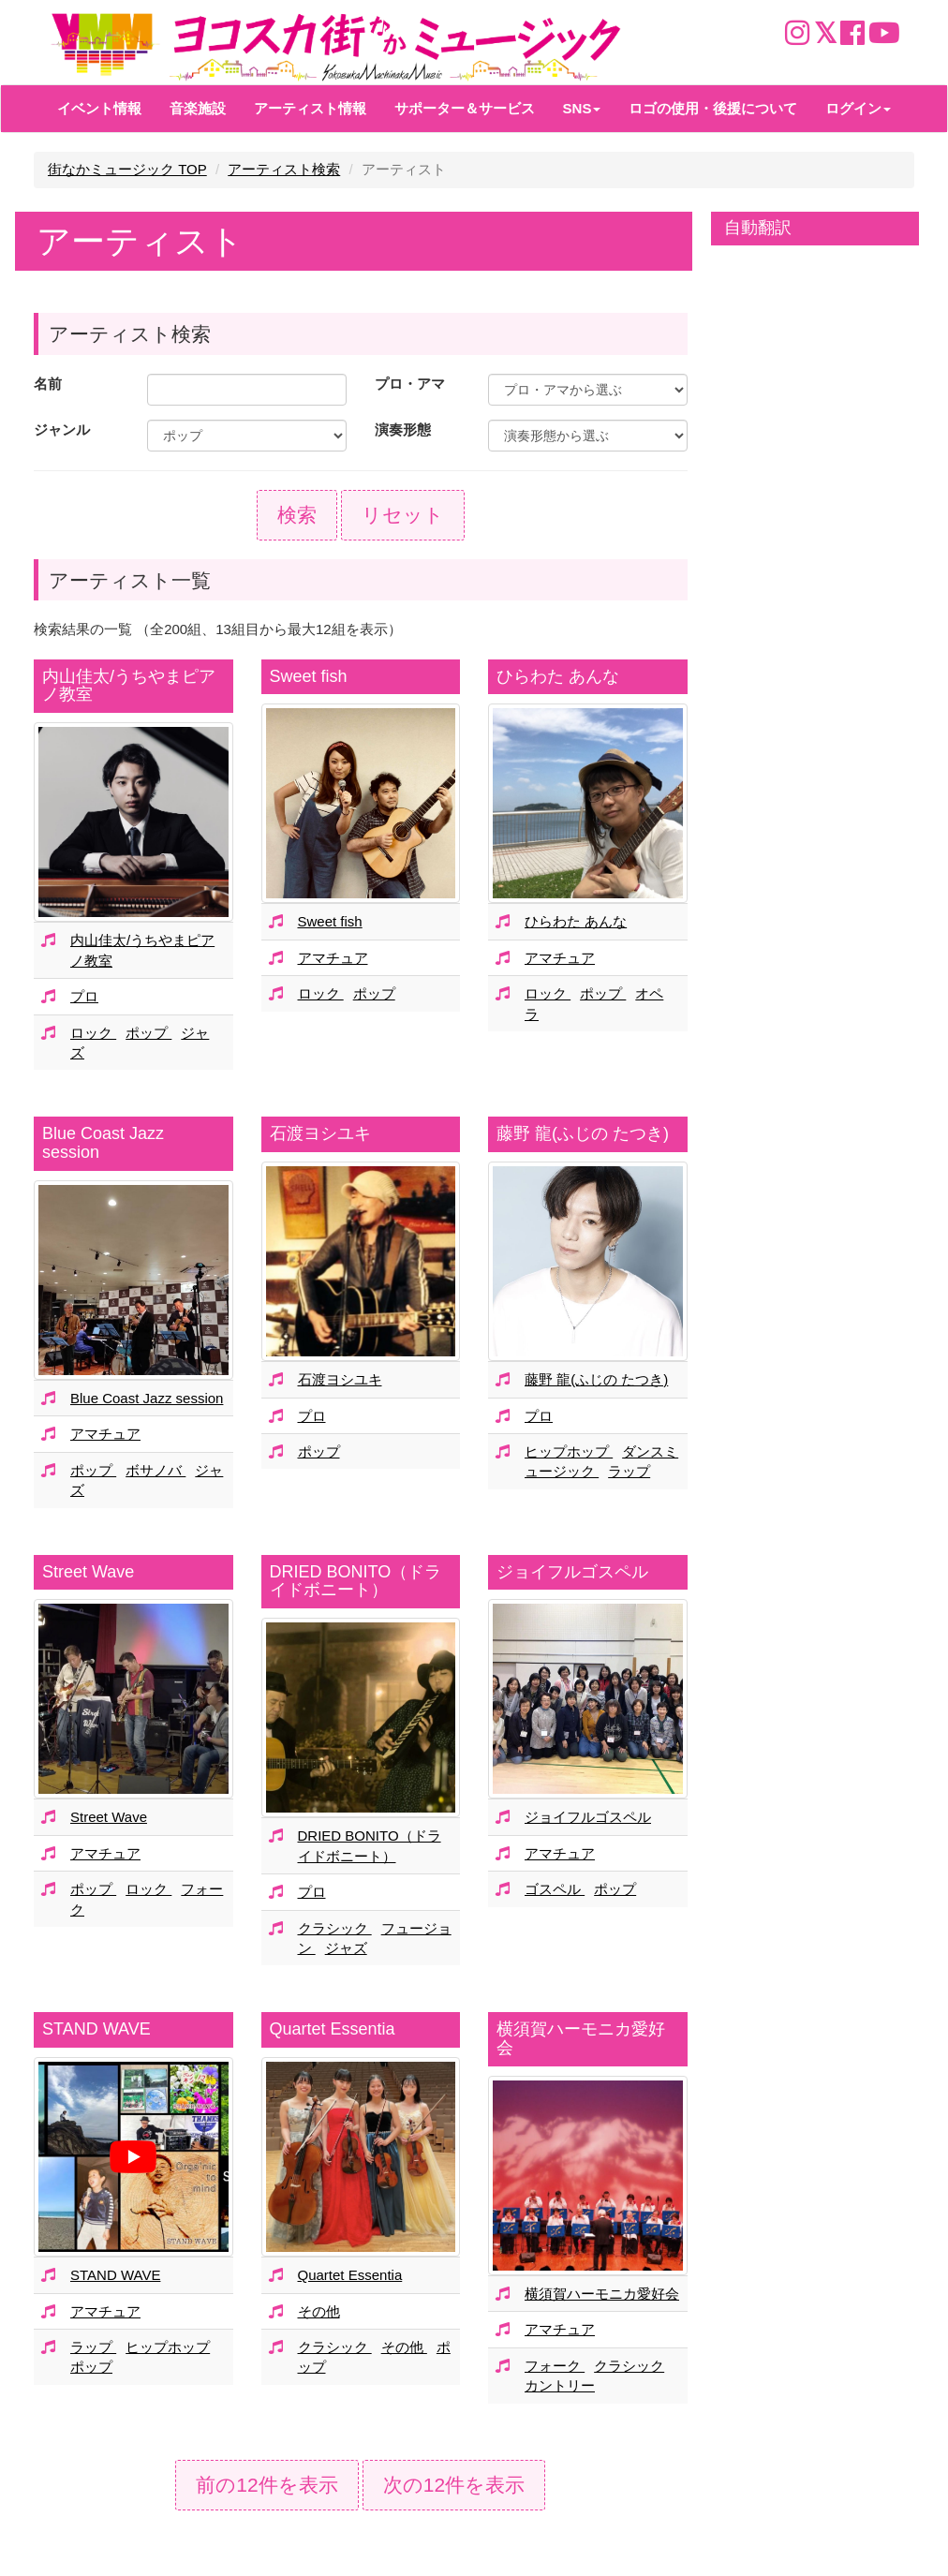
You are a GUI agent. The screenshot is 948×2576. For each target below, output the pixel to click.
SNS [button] (582, 108)
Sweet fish (309, 676)
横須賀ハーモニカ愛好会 (580, 2038)
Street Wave (88, 1571)
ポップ (148, 1033)
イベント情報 (99, 108)
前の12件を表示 (266, 2484)
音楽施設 (198, 108)
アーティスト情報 (310, 108)
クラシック (335, 1928)
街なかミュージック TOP (127, 169)
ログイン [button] (858, 108)
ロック (93, 1033)
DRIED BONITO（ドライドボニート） (356, 1581)
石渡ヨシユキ (320, 1133)
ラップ (629, 1471)
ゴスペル (555, 1889)
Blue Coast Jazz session (103, 1143)
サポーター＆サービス (464, 108)
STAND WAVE (96, 2029)
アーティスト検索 (284, 169)
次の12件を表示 (454, 2484)
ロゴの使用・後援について (713, 108)
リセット (403, 515)
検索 (297, 515)
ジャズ (346, 1948)
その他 (319, 2311)
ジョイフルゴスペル (572, 1571)
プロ (84, 996)
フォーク (555, 2366)
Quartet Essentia (332, 2029)
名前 (48, 384)
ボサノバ (155, 1470)
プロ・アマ (410, 384)
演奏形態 (403, 429)
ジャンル (62, 429)
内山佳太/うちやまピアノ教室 (128, 685)
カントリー (560, 2385)
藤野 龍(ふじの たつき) (582, 1133)
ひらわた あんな (557, 676)
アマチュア (333, 958)
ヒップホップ (569, 1451)
